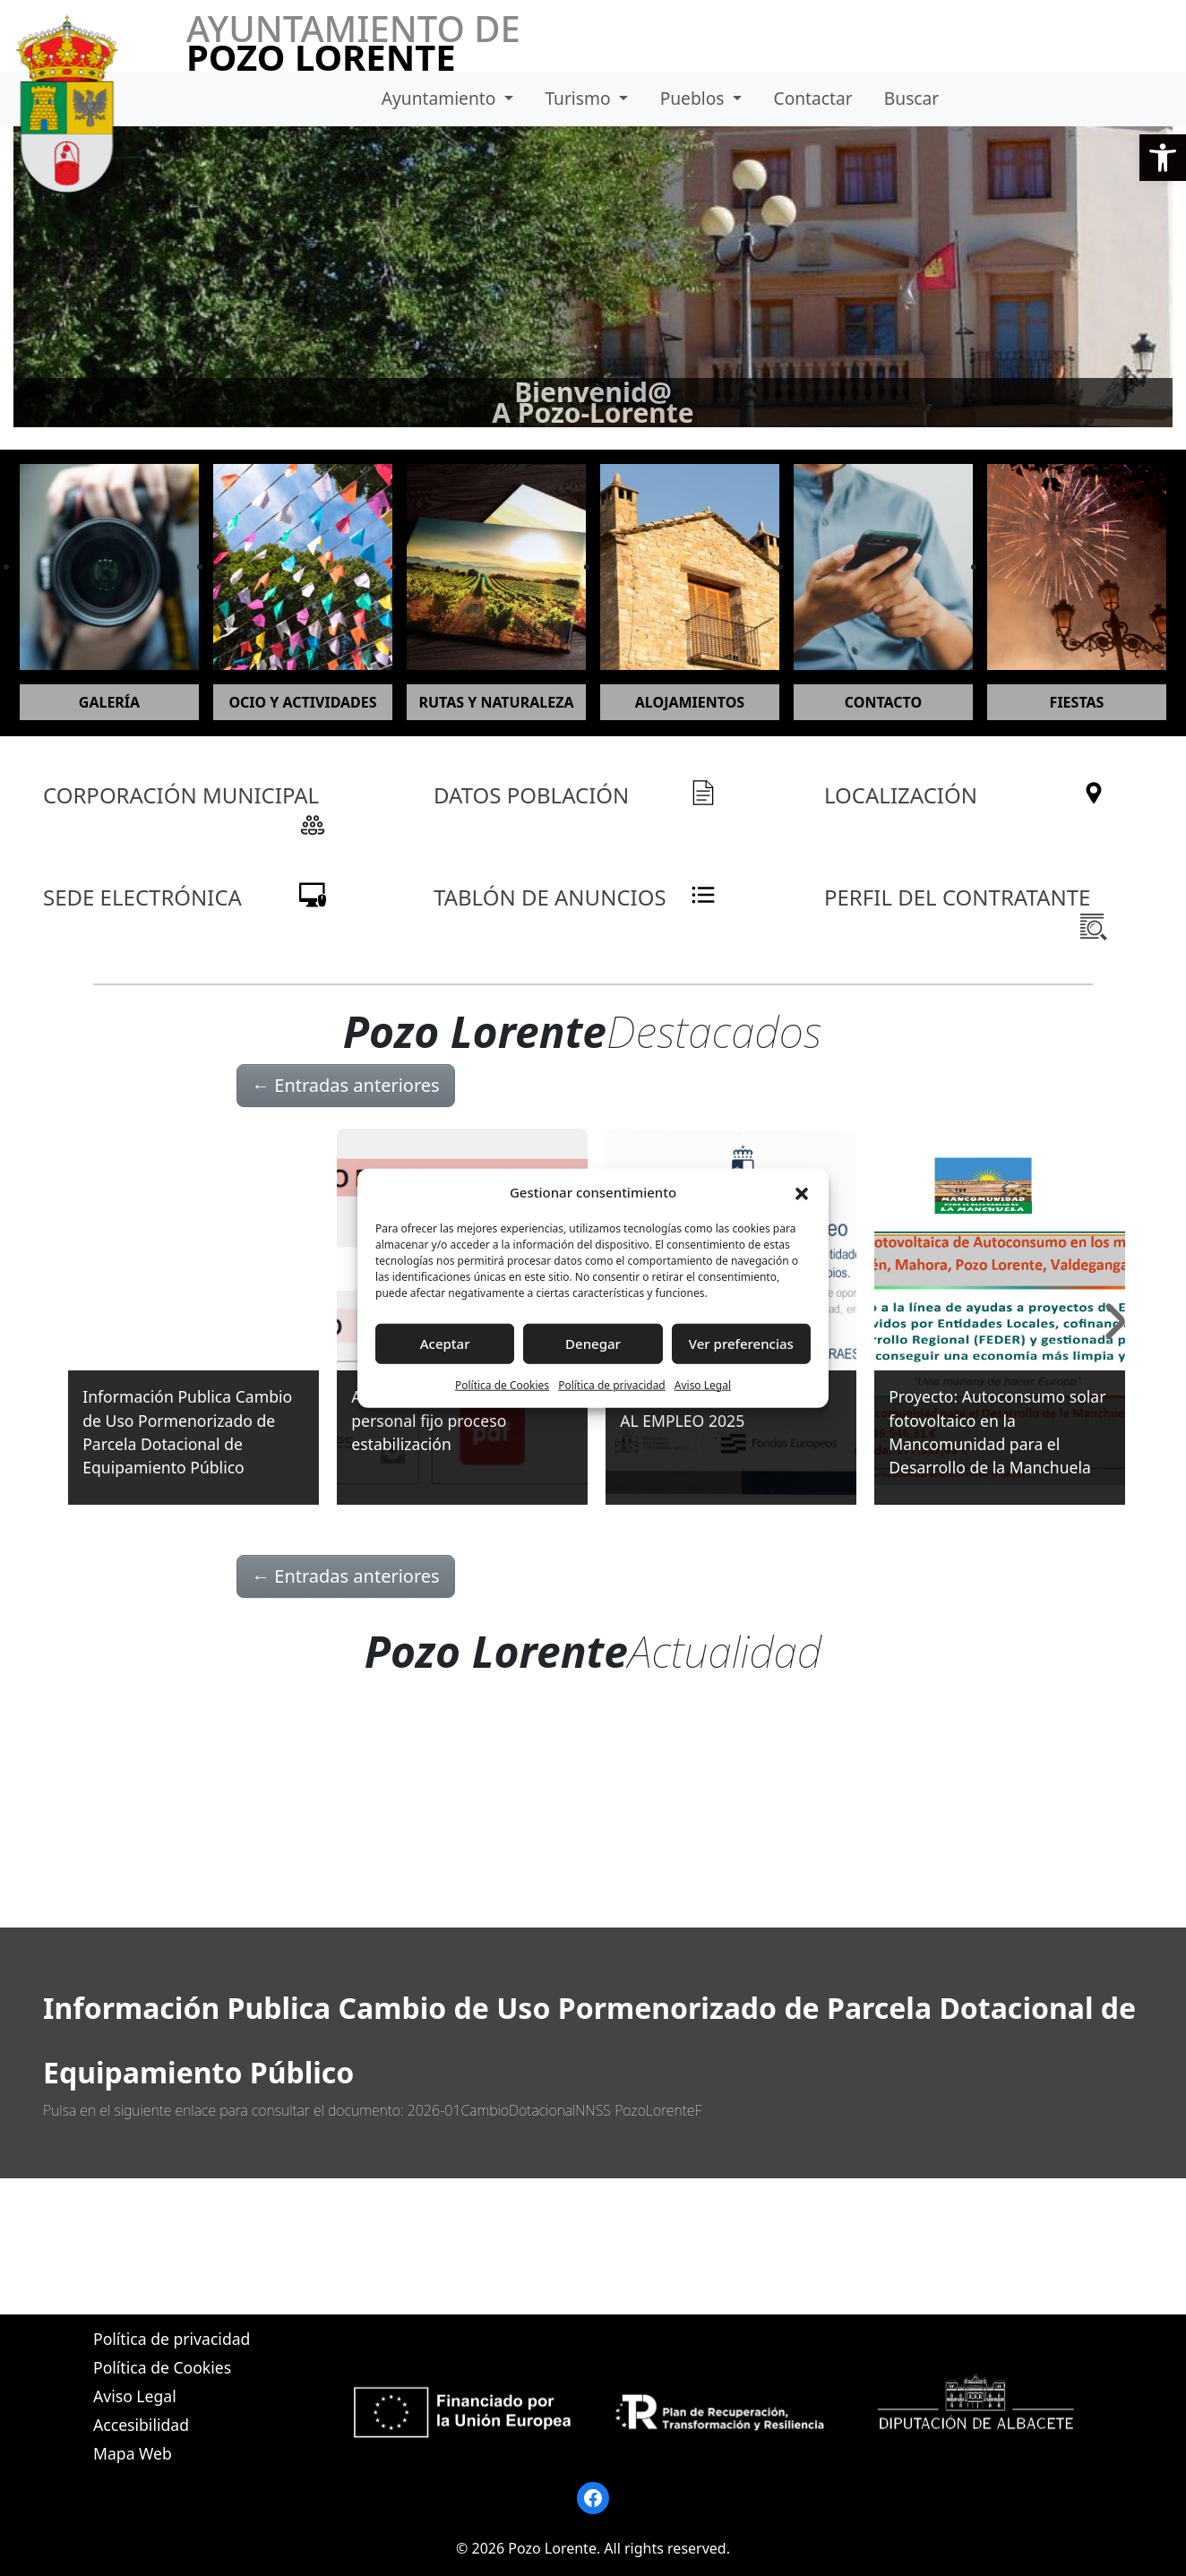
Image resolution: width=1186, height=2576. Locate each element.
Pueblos (694, 98)
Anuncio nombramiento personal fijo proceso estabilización (439, 1420)
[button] (1162, 157)
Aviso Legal (703, 1384)
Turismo (579, 98)
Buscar (911, 98)
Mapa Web (132, 2453)
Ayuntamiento (441, 98)
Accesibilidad (141, 2424)
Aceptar (445, 1343)
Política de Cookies (502, 1384)
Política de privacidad (612, 1384)
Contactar (813, 98)
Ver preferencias (741, 1343)
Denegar (593, 1343)
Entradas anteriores (346, 1085)
